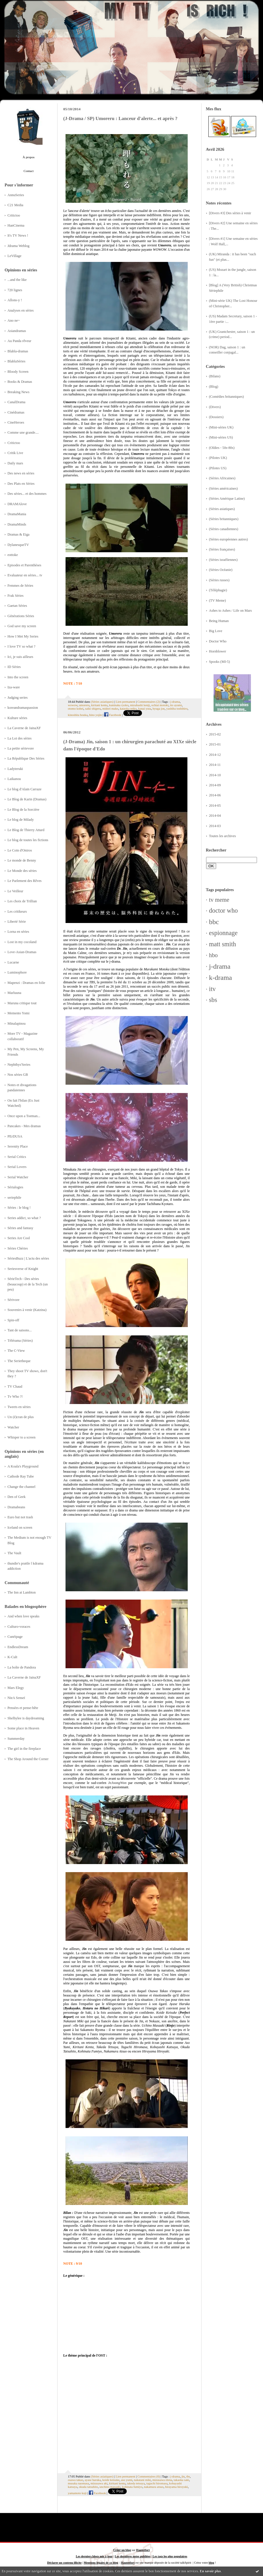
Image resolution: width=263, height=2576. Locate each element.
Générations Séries (20, 616)
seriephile (14, 1198)
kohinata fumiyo (132, 2486)
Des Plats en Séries (20, 484)
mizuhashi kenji (140, 705)
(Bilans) (214, 376)
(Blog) (213, 387)
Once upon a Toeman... (23, 1116)
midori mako (110, 708)
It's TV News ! (17, 235)
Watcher (13, 1427)
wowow (73, 705)
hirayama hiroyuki (176, 2486)
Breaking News (18, 392)
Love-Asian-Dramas (22, 952)
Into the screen (17, 677)
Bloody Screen (17, 372)
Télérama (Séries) (20, 1341)
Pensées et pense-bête (22, 1708)
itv (212, 988)
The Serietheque (18, 1361)
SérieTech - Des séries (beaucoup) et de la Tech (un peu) (27, 1284)
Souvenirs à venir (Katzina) (27, 1310)
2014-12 (215, 755)
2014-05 (215, 806)
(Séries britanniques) (223, 519)
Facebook (112, 715)
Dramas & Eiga (18, 534)
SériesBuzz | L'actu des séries (28, 1258)
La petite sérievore (20, 748)
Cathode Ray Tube (20, 1476)
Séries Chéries (17, 1248)
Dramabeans (16, 1507)
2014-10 (215, 775)
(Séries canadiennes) (223, 529)
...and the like (17, 280)
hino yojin (95, 715)
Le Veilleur (15, 891)
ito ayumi (176, 705)
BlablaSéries (16, 361)
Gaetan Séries (17, 606)
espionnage (223, 932)
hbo (213, 955)
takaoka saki (181, 2480)
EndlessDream (17, 1647)
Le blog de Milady (20, 820)
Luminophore (17, 972)
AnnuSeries (15, 195)
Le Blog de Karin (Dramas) (26, 799)
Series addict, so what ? (24, 1218)
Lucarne (13, 962)
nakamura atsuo (154, 2486)
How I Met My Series (22, 636)
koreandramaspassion (22, 708)
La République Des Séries (25, 758)
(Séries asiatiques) (222, 509)
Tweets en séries (19, 1407)
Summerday (16, 1739)
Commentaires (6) (148, 2476)
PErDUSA (14, 1136)
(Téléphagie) (218, 590)
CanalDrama (16, 402)
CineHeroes (15, 422)
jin (183, 2476)
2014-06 (215, 795)
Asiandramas (16, 331)
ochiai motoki (160, 705)
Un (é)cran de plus (20, 1417)
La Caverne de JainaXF (24, 728)
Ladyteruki (15, 769)
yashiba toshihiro (177, 708)
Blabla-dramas (17, 351)
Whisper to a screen (21, 1437)
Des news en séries (20, 473)
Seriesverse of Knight (22, 1269)
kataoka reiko (128, 708)
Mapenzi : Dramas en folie (26, 983)
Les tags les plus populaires (170, 2556)
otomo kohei (75, 708)
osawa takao (75, 2480)
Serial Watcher (17, 1177)
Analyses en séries (20, 310)
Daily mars (15, 463)
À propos (28, 157)
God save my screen (21, 626)
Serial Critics (16, 1157)
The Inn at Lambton (21, 1592)
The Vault (14, 1553)
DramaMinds (16, 524)
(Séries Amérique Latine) (227, 499)
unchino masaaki (109, 2486)
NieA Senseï (16, 1698)
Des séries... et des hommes (27, 494)
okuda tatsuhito (88, 2486)
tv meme (219, 900)
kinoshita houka (78, 715)
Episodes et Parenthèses (24, 565)
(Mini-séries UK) (221, 427)
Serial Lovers (16, 1167)
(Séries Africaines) (222, 478)
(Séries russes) (219, 580)
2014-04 (215, 816)
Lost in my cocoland (22, 942)
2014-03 (215, 826)
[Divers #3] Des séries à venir (230, 213)
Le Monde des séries (22, 871)
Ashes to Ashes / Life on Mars (230, 611)
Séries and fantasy (20, 1228)
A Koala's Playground (23, 1466)
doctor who (223, 910)
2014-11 (215, 765)
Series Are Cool (18, 1238)
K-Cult (12, 1657)
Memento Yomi (18, 1013)
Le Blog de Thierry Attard (25, 830)
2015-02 (215, 734)
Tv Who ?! (15, 1397)
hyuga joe (159, 708)
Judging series (17, 698)
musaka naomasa (78, 2483)
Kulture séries (17, 718)
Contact (29, 171)
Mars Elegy (15, 1688)
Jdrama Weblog (18, 246)
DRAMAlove (17, 504)
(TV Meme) (217, 600)
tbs (188, 2476)
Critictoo (13, 215)
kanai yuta (144, 708)
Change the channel (21, 1487)
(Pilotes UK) (218, 458)
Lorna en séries (18, 932)
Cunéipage (15, 1637)
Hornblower (217, 651)
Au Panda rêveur (19, 341)
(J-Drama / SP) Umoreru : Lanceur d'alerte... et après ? (120, 118)
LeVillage (14, 256)
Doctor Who (217, 641)
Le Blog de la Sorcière (23, 810)
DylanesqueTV (18, 545)
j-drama (220, 966)
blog (211, 2562)
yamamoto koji (77, 2493)
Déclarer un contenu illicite (64, 2562)
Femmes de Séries (20, 586)
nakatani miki (142, 2480)
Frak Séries (15, 596)
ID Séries (14, 667)
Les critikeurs (17, 911)
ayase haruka (93, 2480)
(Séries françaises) (222, 549)
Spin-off (13, 1320)
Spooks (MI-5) (219, 662)
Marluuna (14, 993)
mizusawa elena (162, 2480)
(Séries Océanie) (221, 570)
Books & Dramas (19, 382)
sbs (213, 999)
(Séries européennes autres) (228, 539)
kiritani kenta (99, 705)
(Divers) (215, 407)
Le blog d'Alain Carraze (24, 789)
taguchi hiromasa (157, 2483)
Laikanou (14, 779)
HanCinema (15, 225)
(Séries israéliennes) (223, 560)
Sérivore (13, 1300)
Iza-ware (13, 687)
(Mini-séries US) (221, 437)
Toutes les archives (222, 836)
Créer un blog (122, 2550)
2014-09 (215, 785)
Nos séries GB (17, 1075)
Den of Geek (16, 1497)
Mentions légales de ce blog (101, 2562)
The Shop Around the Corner (28, 1759)
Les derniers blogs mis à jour (94, 2556)
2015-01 (215, 744)
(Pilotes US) (217, 468)
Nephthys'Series (18, 1065)
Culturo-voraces (18, 1627)
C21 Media (15, 205)
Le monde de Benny (21, 860)
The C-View (16, 1351)
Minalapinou (16, 1023)
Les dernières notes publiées (132, 2556)
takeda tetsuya (136, 2483)
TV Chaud (14, 1386)
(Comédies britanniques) (226, 397)
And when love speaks (23, 1616)
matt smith (222, 944)
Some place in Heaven (23, 1728)
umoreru (84, 705)
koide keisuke (111, 2480)
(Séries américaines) (223, 488)
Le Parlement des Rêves (24, 881)
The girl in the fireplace (24, 1749)
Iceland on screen (19, 1527)
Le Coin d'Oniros (19, 850)
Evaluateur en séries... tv (24, 575)
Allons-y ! (14, 300)
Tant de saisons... (19, 1330)
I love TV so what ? (21, 646)
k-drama (220, 977)
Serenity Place (17, 1146)
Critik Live (15, 453)
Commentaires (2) (148, 701)
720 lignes (14, 290)
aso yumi (126, 2480)
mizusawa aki (99, 2483)
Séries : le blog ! (19, 1208)
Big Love (215, 631)
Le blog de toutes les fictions (27, 840)
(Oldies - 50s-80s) (222, 448)
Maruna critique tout (22, 1003)
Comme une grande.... (23, 432)
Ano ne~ (13, 320)
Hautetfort (143, 2550)
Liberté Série (16, 922)
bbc (214, 922)
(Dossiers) (216, 417)
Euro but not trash (20, 1517)
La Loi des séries (19, 738)
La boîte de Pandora (21, 1667)
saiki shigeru (93, 708)
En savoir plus (210, 2571)
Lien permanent (125, 701)
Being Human (219, 621)
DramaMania (16, 514)
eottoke (12, 555)
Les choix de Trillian (22, 901)
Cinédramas (15, 412)
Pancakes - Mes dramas (24, 1126)
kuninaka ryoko (118, 705)
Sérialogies (15, 1187)
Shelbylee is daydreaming (25, 1718)
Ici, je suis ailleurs (20, 657)
